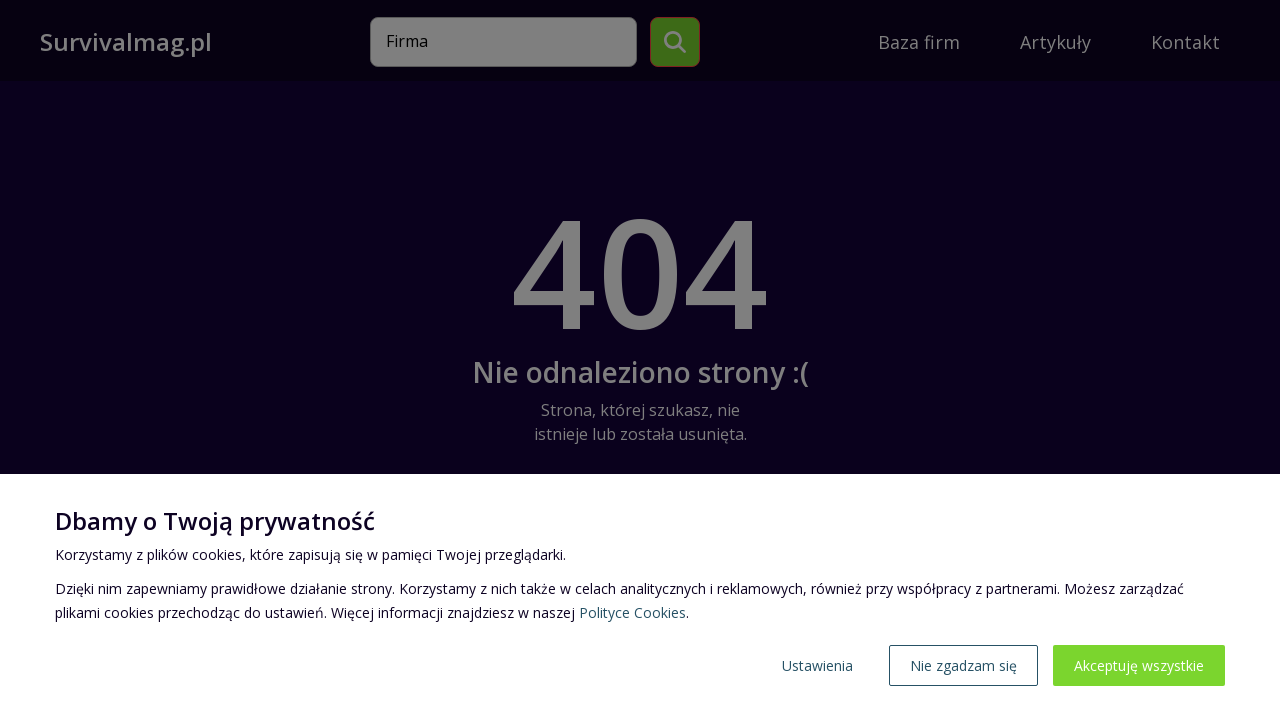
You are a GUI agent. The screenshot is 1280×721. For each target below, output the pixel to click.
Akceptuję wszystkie (1139, 665)
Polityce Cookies (632, 612)
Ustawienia (817, 665)
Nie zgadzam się (963, 665)
